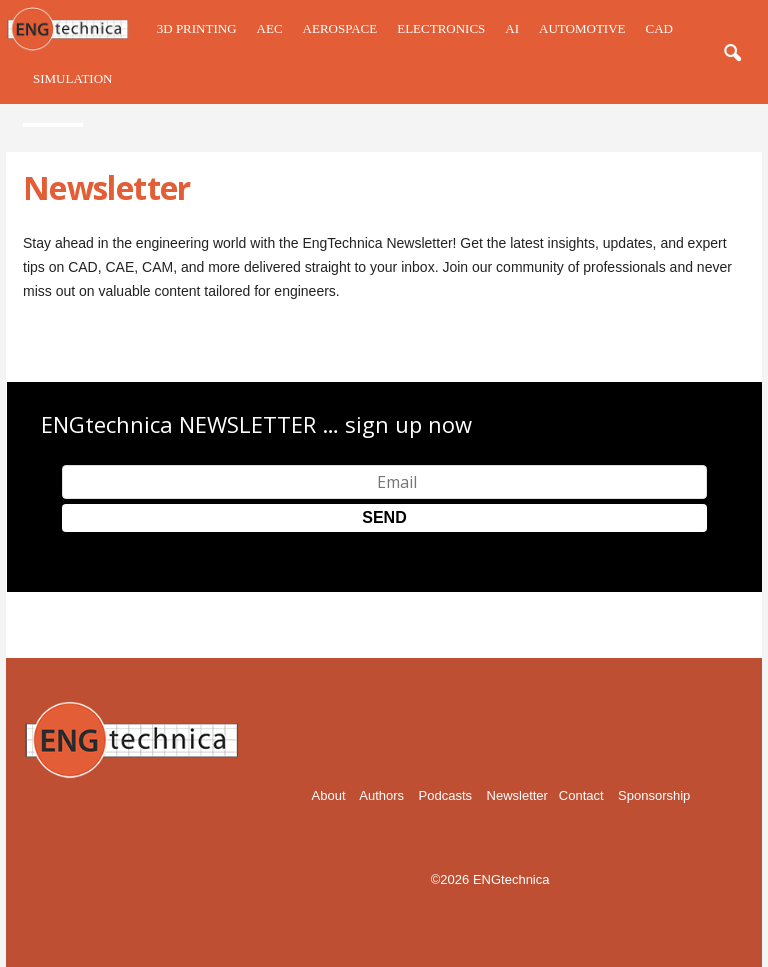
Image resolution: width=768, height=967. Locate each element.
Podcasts (445, 795)
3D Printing (197, 28)
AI (512, 28)
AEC (270, 28)
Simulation (72, 78)
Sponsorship (654, 795)
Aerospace (340, 28)
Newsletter (517, 795)
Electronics (441, 28)
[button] (732, 54)
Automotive (582, 28)
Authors (381, 795)
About (329, 795)
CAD (658, 28)
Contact (581, 795)
